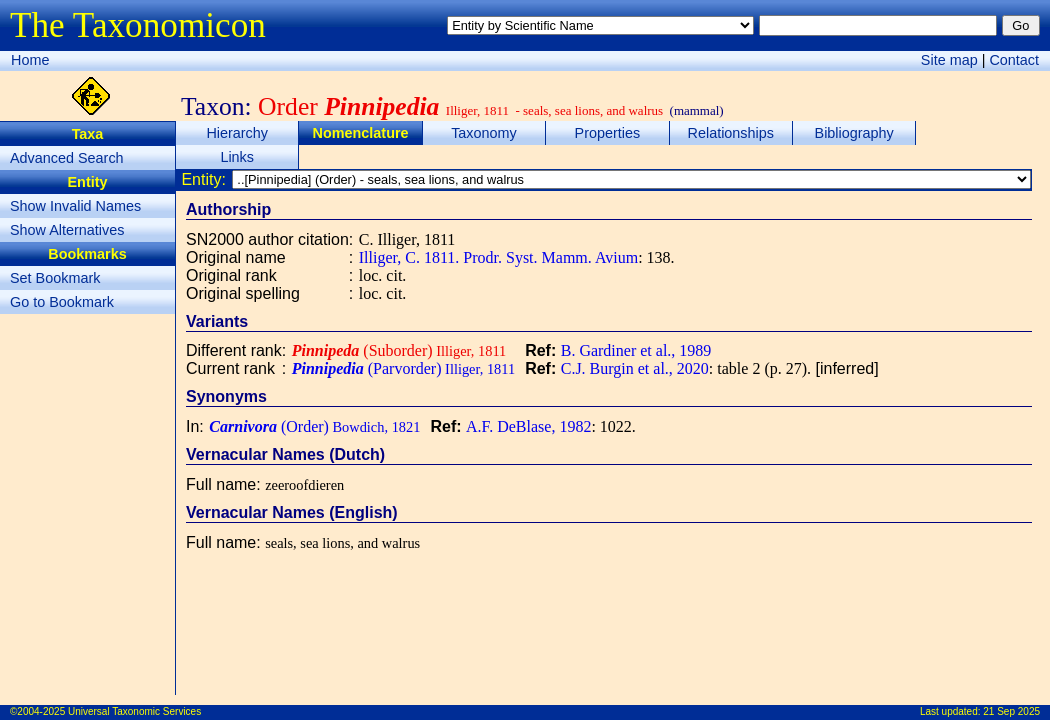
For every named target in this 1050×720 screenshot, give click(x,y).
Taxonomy (484, 133)
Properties (608, 133)
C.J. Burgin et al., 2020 (635, 368)
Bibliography (854, 133)
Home (30, 60)
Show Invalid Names (75, 206)
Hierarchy (237, 133)
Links (237, 157)
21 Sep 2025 (1011, 711)
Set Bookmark (55, 278)
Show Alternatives (67, 230)
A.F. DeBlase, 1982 (528, 426)
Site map (949, 60)
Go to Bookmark (62, 302)
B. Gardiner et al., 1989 (636, 350)
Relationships (731, 133)
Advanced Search (67, 158)
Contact (1014, 60)
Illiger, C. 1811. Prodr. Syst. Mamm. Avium (498, 257)
